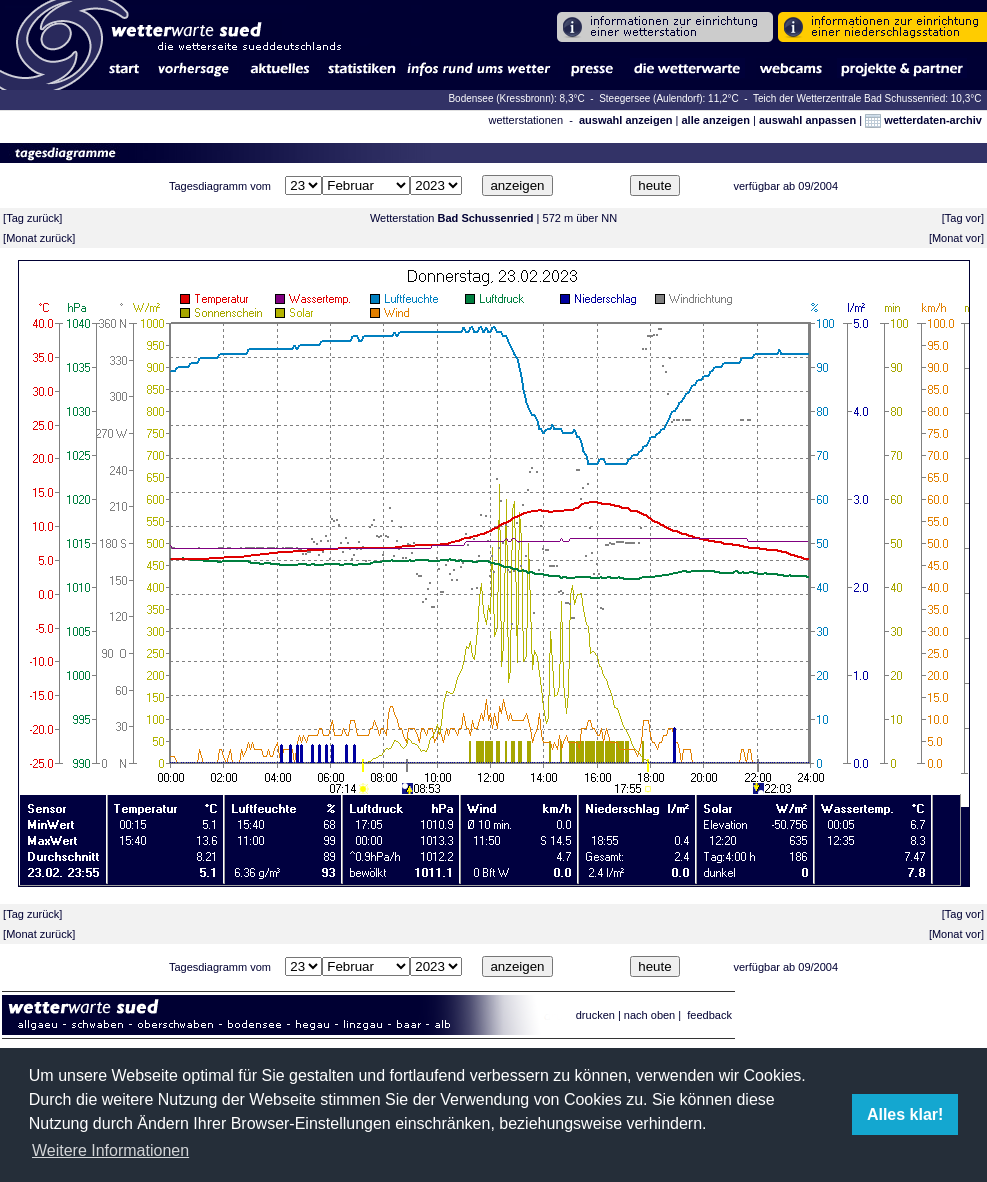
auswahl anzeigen (626, 120)
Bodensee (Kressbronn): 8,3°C (517, 98)
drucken (595, 1015)
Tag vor (963, 218)
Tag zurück (32, 218)
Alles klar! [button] (905, 1114)
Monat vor (956, 238)
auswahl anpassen (807, 120)
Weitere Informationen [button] (110, 1150)
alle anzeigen (715, 120)
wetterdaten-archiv (923, 120)
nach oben (649, 1015)
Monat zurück (39, 238)
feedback (709, 1015)
